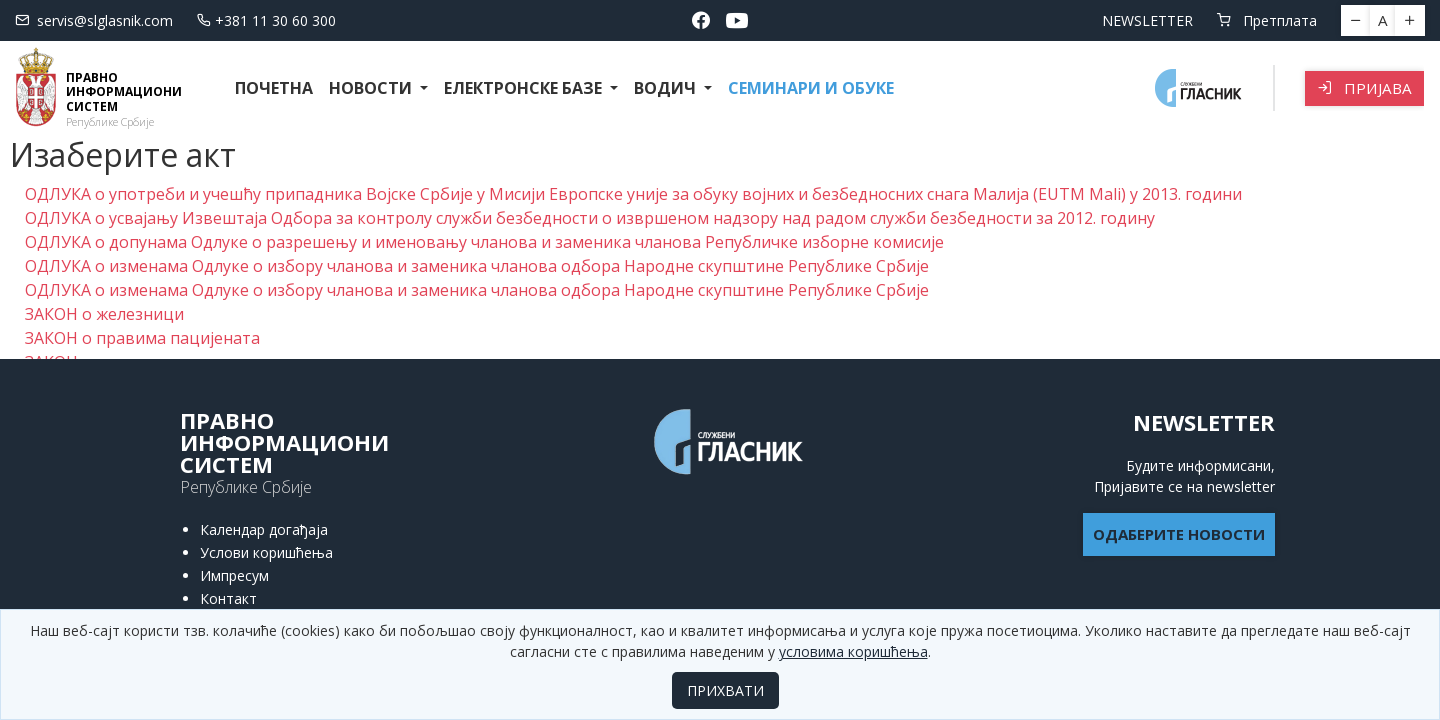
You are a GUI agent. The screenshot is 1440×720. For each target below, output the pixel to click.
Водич (667, 88)
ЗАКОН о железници (104, 314)
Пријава (1364, 88)
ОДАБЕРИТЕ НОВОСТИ (1179, 534)
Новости (372, 88)
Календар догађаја (264, 529)
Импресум (234, 575)
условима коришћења (853, 651)
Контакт (228, 598)
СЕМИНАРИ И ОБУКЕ (811, 88)
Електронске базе (525, 88)
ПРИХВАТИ (725, 690)
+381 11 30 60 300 (266, 20)
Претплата (1267, 20)
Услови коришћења (266, 552)
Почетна (274, 88)
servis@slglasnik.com (94, 20)
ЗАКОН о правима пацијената (142, 338)
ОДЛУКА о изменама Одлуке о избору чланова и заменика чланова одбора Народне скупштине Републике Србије (477, 266)
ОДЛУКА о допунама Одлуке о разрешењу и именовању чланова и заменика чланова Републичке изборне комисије (484, 242)
